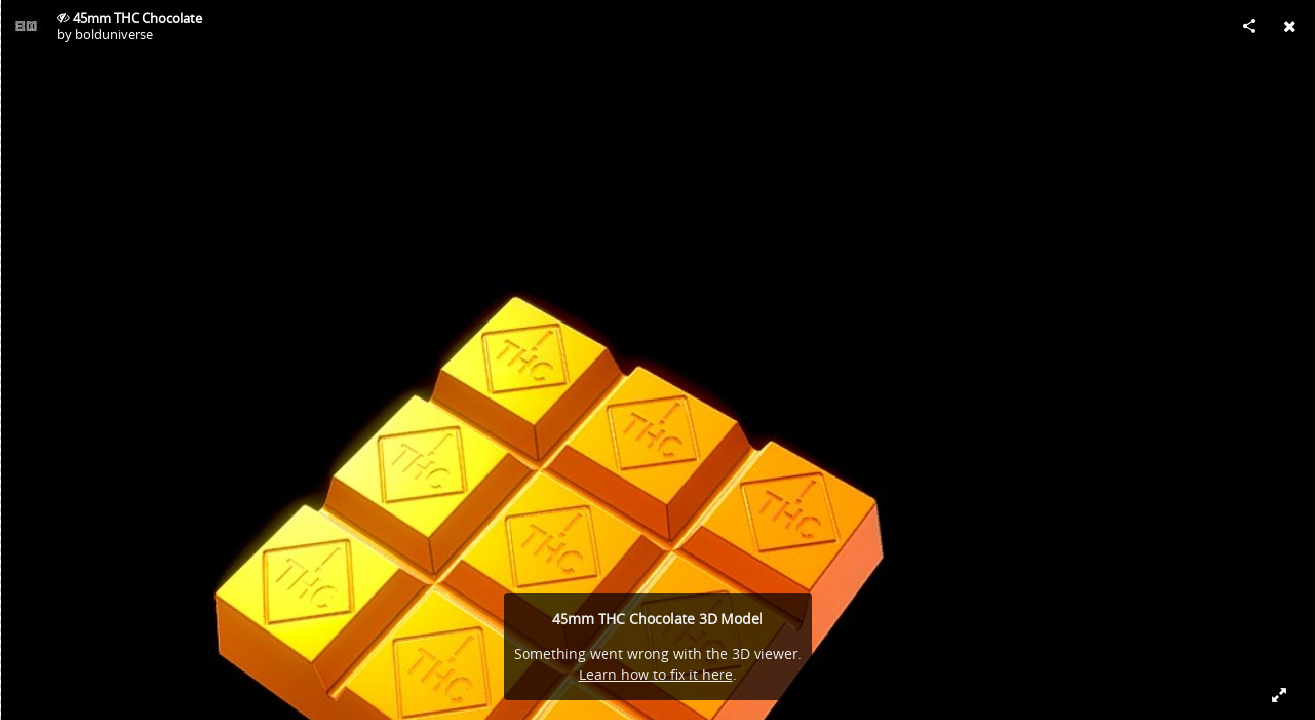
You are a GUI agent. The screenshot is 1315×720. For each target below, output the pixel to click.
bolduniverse (114, 34)
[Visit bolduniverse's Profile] (26, 26)
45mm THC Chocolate (137, 18)
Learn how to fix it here (656, 674)
